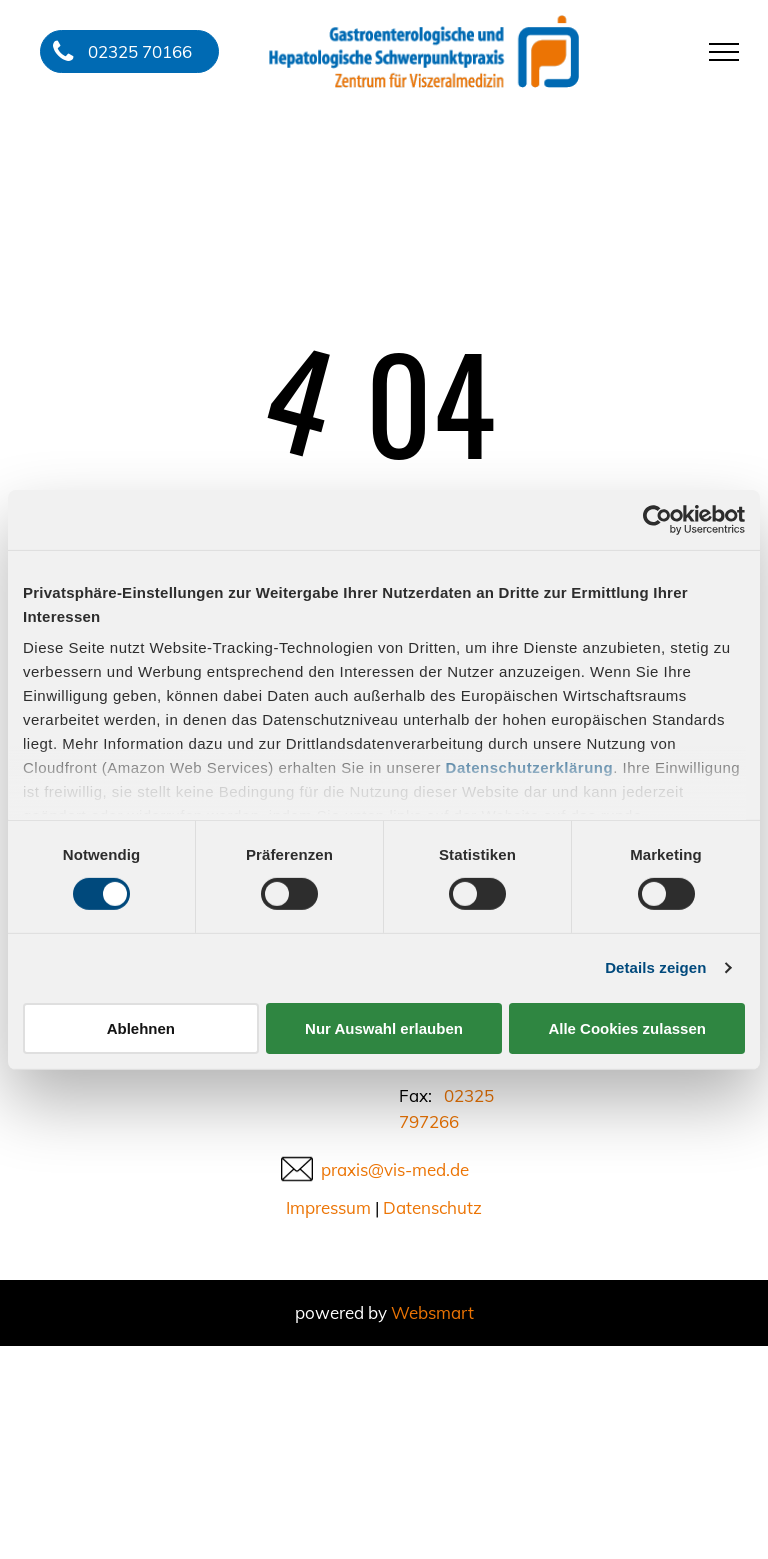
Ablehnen (141, 1028)
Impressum (328, 1207)
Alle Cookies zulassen (627, 1028)
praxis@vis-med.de (395, 1169)
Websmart (432, 1312)
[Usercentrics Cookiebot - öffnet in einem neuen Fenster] (657, 519)
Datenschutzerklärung (530, 767)
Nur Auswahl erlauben (384, 1028)
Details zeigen (655, 967)
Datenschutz (432, 1207)
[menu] (724, 52)
